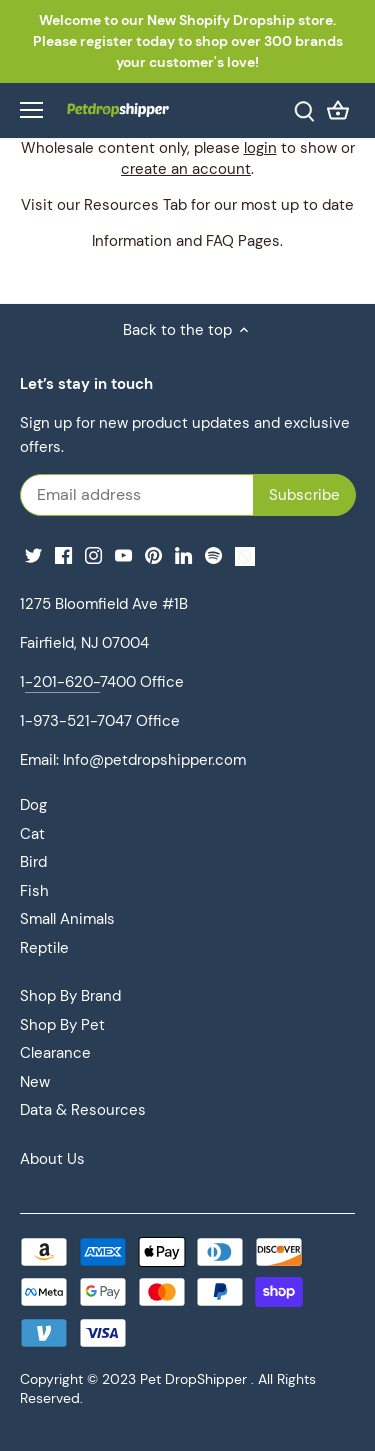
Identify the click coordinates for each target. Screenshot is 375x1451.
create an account (186, 169)
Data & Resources (83, 1110)
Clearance (55, 1053)
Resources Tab (135, 205)
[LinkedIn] (183, 555)
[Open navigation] (31, 110)
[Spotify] (213, 555)
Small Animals (67, 919)
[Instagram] (93, 555)
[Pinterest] (153, 555)
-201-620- (62, 682)
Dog (33, 805)
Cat (32, 834)
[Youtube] (123, 555)
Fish (34, 891)
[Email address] (187, 495)
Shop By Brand (70, 996)
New (35, 1082)
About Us (52, 1159)
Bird (33, 862)
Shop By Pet (62, 1025)
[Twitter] (33, 555)
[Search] (304, 110)
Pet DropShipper (193, 1379)
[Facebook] (63, 555)
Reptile (44, 948)
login (260, 148)
